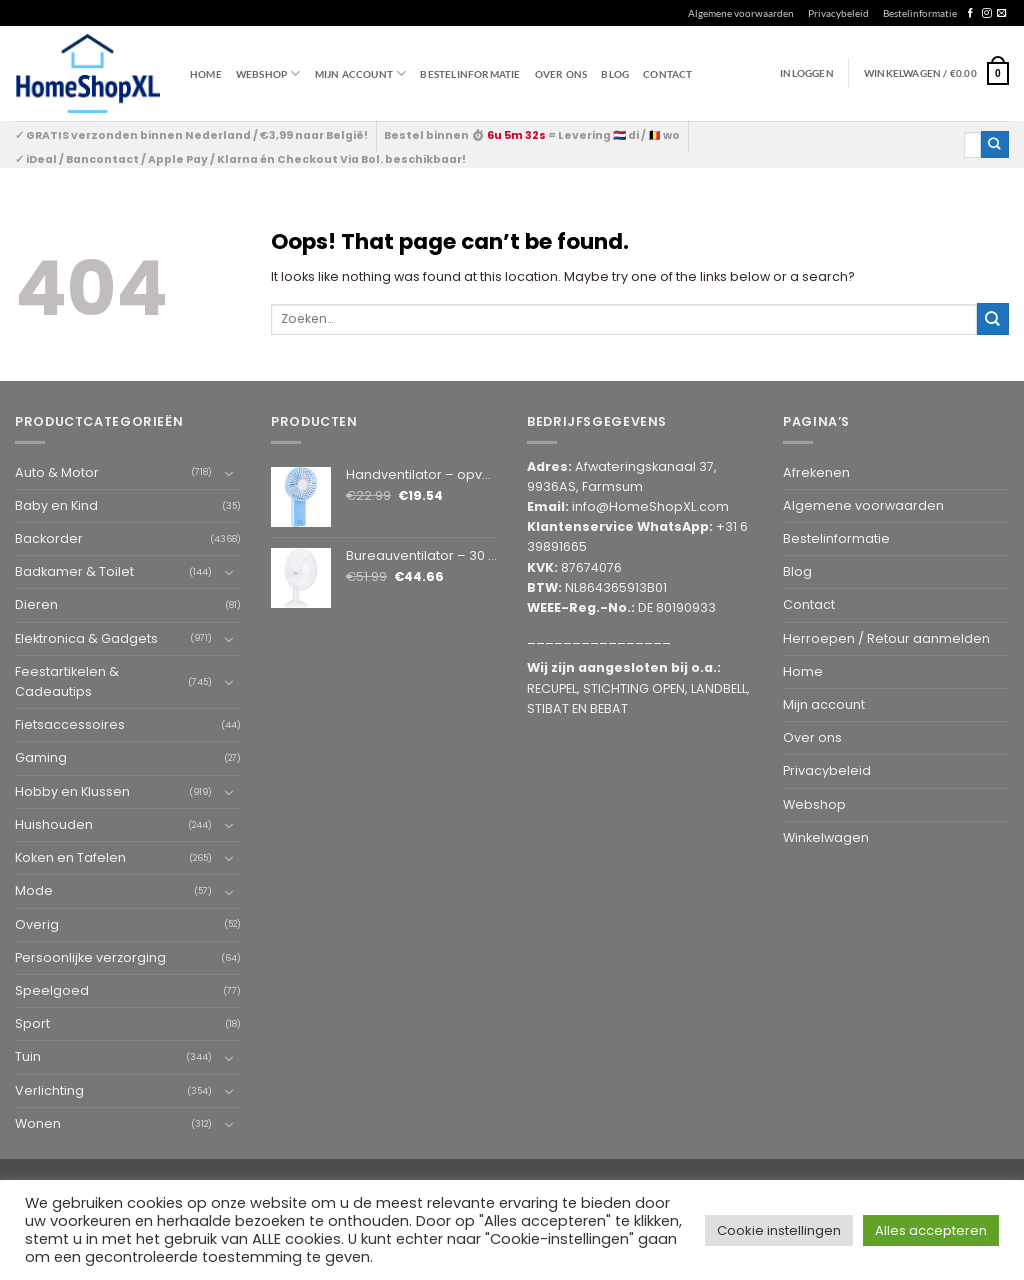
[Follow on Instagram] (986, 13)
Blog (615, 74)
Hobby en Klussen (72, 791)
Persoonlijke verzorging (90, 957)
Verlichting (49, 1090)
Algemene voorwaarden (741, 13)
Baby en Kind (56, 505)
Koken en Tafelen (70, 857)
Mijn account (361, 73)
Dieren (36, 604)
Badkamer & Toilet (74, 571)
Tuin (28, 1056)
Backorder (49, 538)
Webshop (814, 804)
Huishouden (54, 824)
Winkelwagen (826, 837)
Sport (32, 1023)
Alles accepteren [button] (931, 1230)
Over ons (561, 74)
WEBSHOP (268, 73)
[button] (936, 73)
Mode (34, 890)
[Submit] (995, 144)
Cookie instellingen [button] (779, 1230)
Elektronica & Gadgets (86, 638)
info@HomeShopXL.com (650, 506)
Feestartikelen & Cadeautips (67, 681)
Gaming (41, 757)
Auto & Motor (57, 472)
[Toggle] (229, 473)
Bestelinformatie (920, 13)
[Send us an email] (1001, 13)
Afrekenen (816, 472)
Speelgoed (52, 990)
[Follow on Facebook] (970, 13)
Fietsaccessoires (70, 724)
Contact (667, 74)
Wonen (38, 1123)
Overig (37, 924)
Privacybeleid (838, 13)
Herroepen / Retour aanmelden (886, 638)
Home (206, 74)
